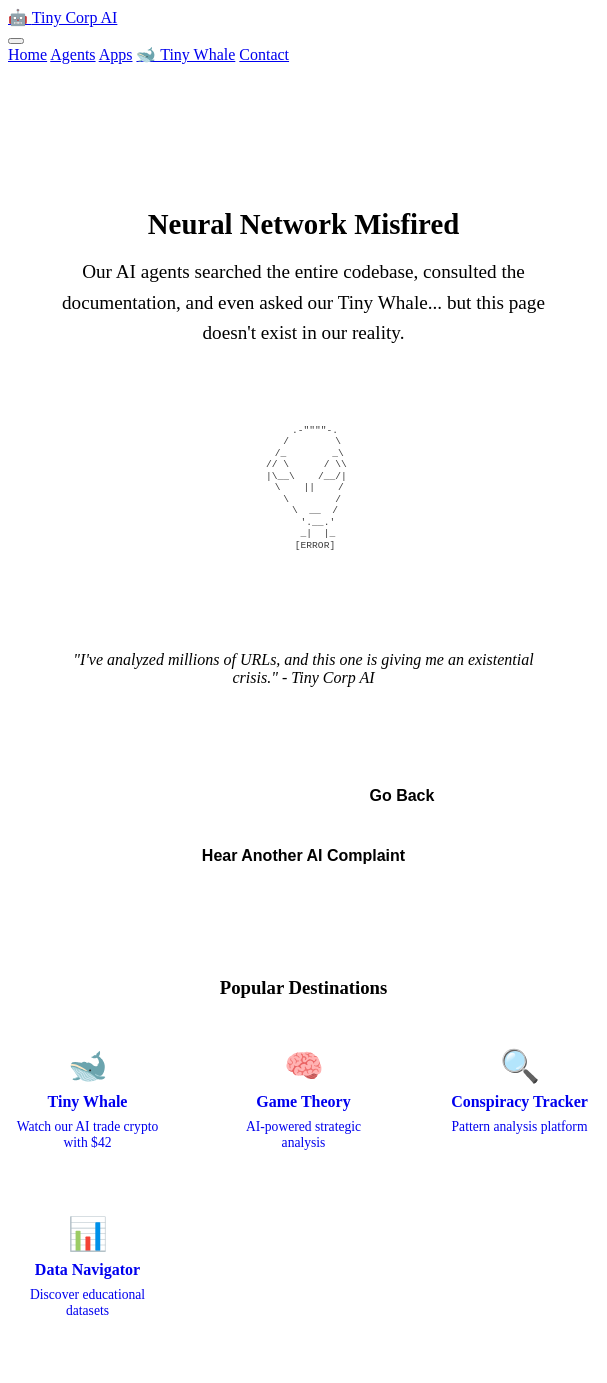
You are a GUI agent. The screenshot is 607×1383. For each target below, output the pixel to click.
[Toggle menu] (16, 41)
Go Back (401, 795)
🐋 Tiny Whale (185, 54)
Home (27, 54)
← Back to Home (231, 795)
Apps (116, 54)
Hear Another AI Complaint (303, 855)
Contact (264, 54)
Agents (72, 54)
